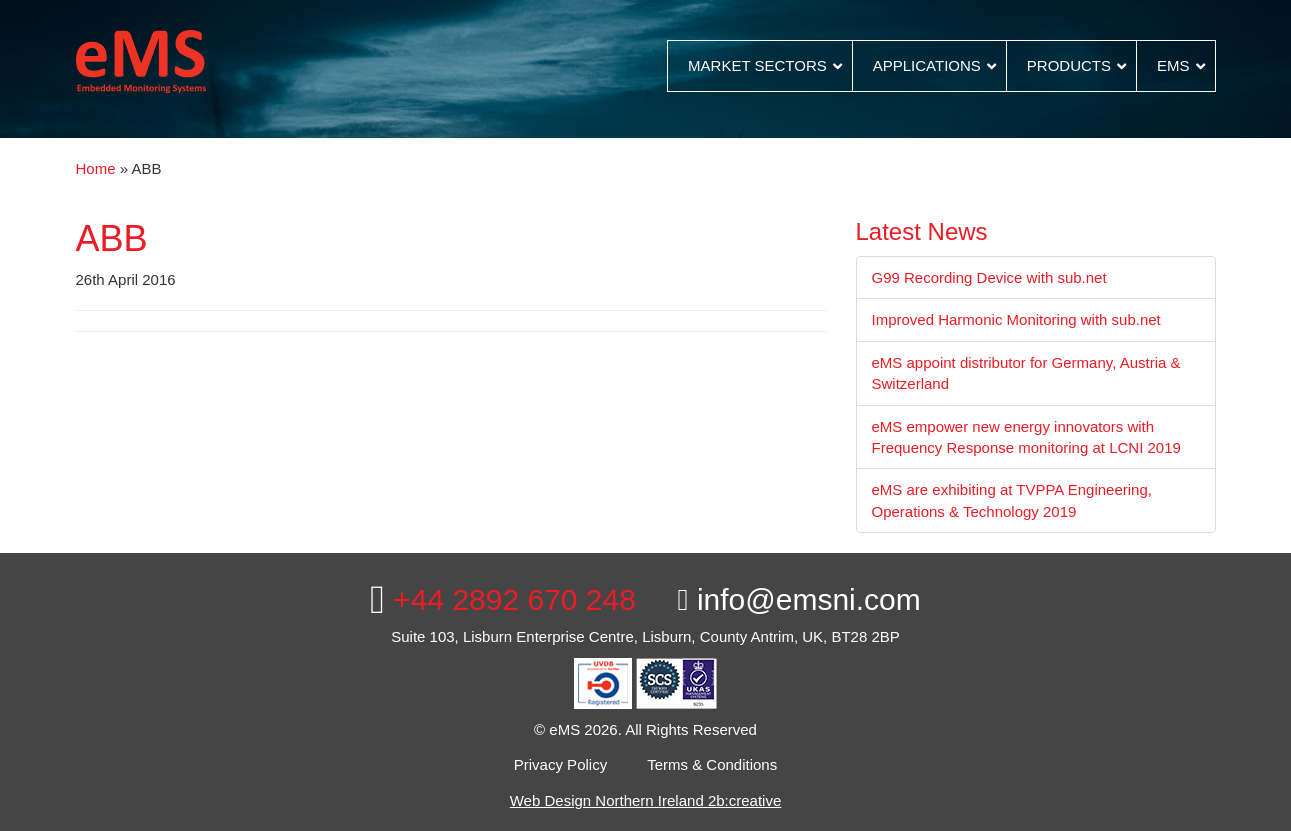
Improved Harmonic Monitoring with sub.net (1016, 319)
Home (96, 168)
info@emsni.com (799, 599)
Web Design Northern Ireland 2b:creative (646, 800)
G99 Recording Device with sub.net (989, 277)
